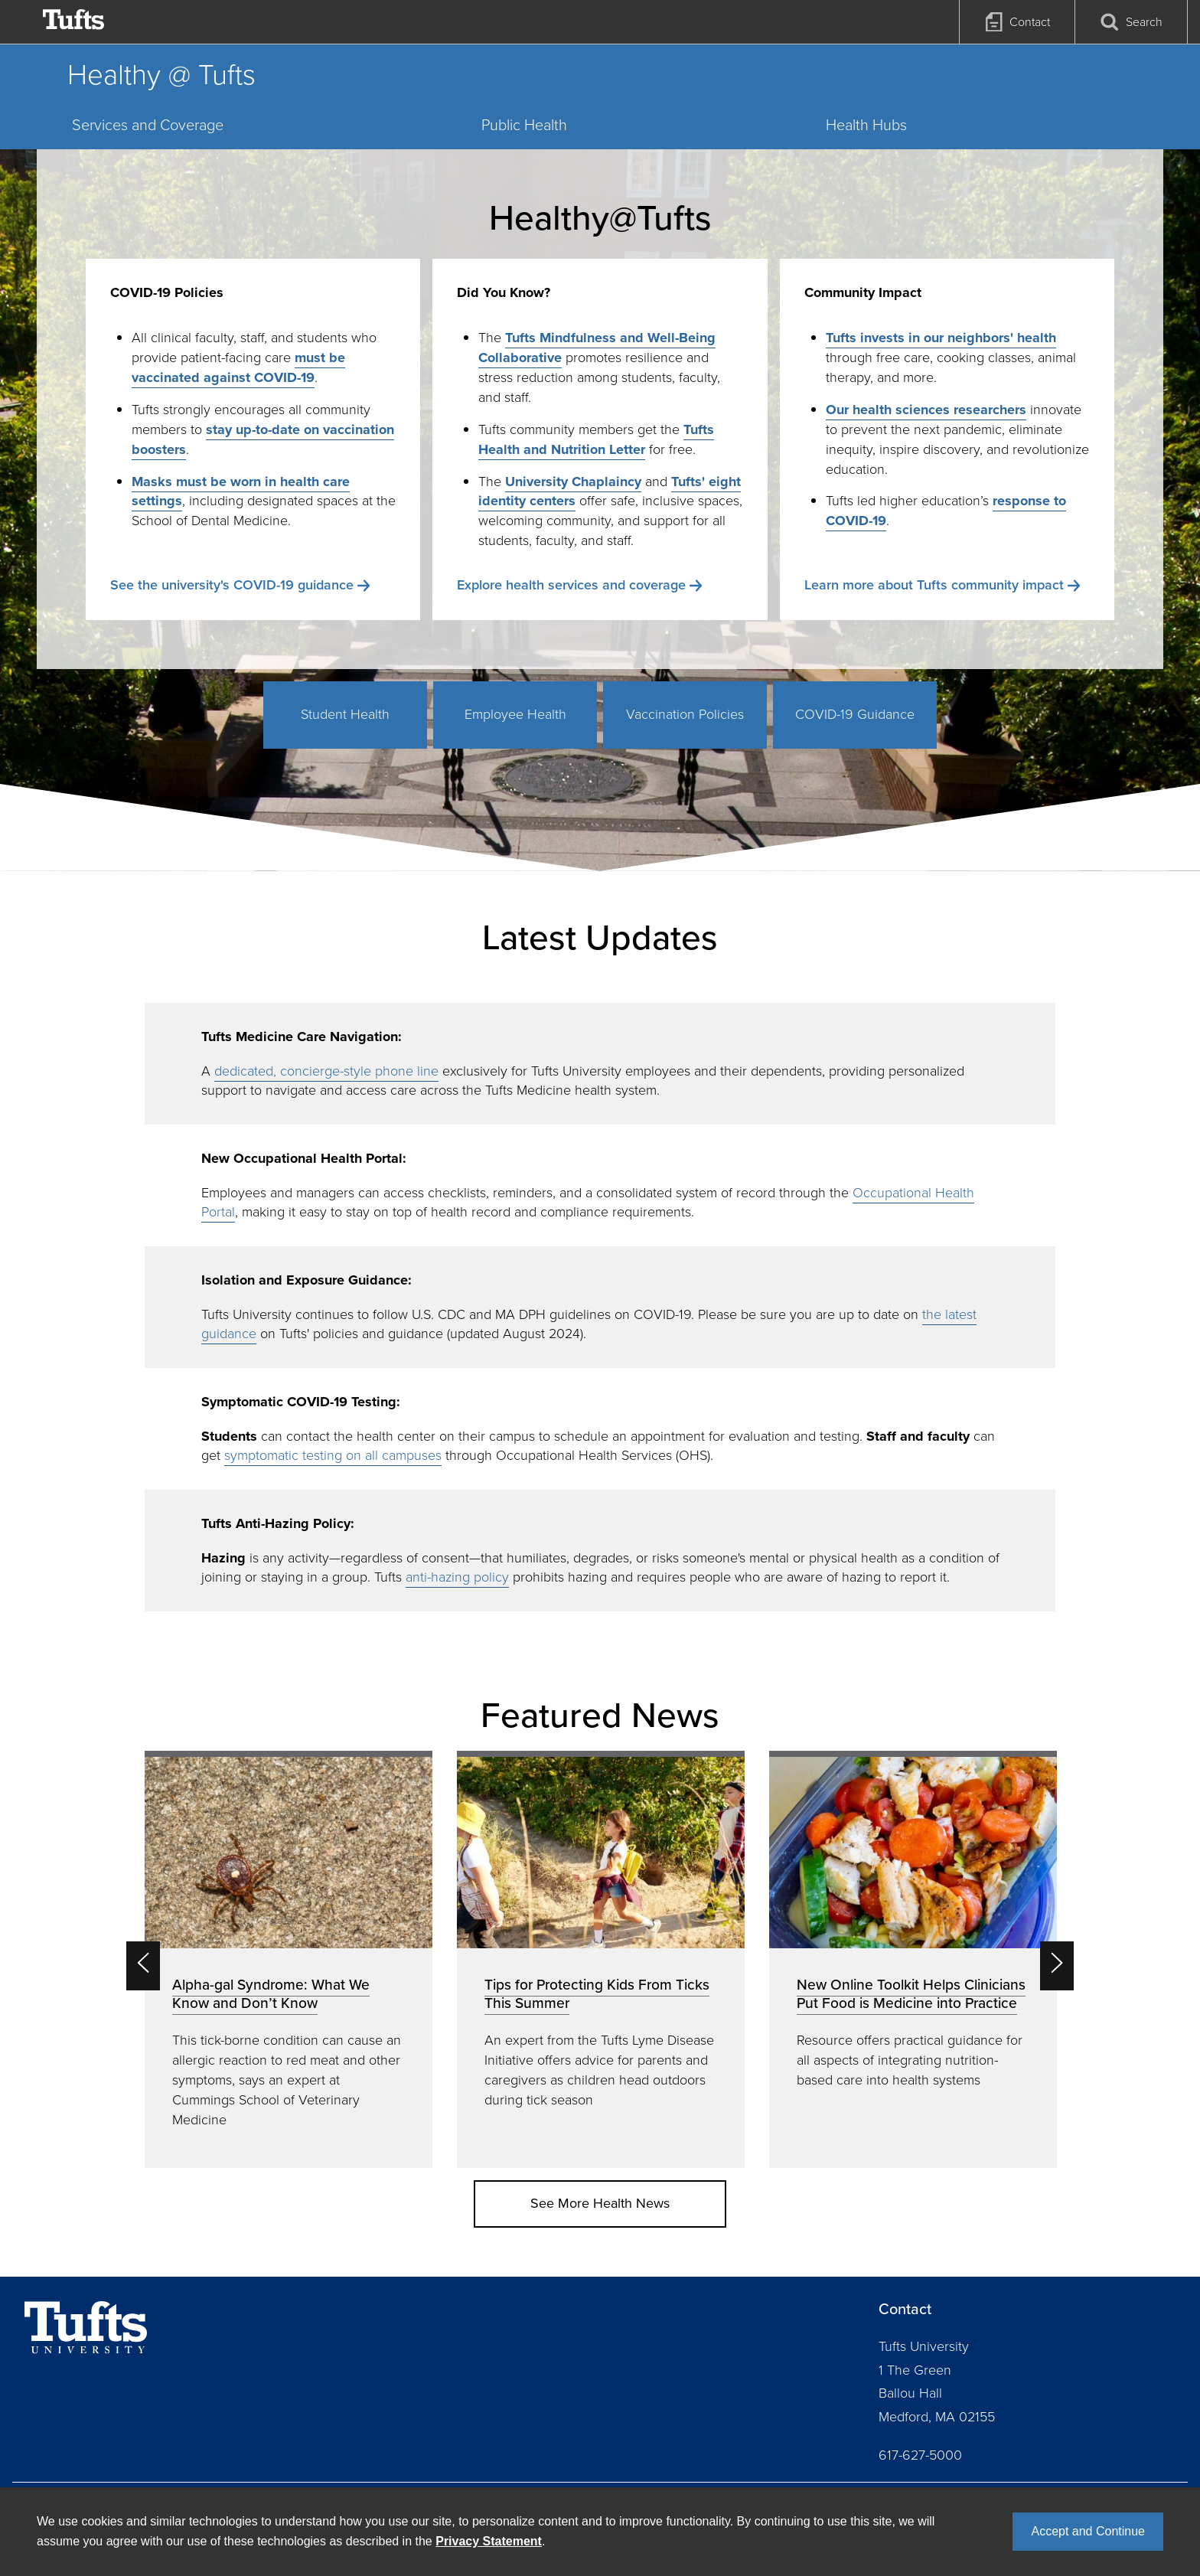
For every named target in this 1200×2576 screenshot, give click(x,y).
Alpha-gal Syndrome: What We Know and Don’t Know (271, 1994)
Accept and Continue (1088, 2531)
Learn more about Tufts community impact (934, 585)
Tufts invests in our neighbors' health (941, 338)
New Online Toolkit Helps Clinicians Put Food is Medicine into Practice (911, 1994)
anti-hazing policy (457, 1577)
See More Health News (600, 2203)
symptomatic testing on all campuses (333, 1455)
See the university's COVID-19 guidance (232, 585)
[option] (288, 1959)
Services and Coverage (147, 124)
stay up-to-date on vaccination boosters (263, 439)
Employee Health (515, 714)
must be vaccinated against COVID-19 (238, 367)
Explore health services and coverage (571, 585)
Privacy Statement (488, 2541)
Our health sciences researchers (926, 410)
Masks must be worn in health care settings (241, 491)
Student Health (345, 714)
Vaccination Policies (685, 714)
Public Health (524, 124)
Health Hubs (866, 124)
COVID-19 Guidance (855, 714)
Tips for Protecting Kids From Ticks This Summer (596, 1994)
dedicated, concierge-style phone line (326, 1071)
